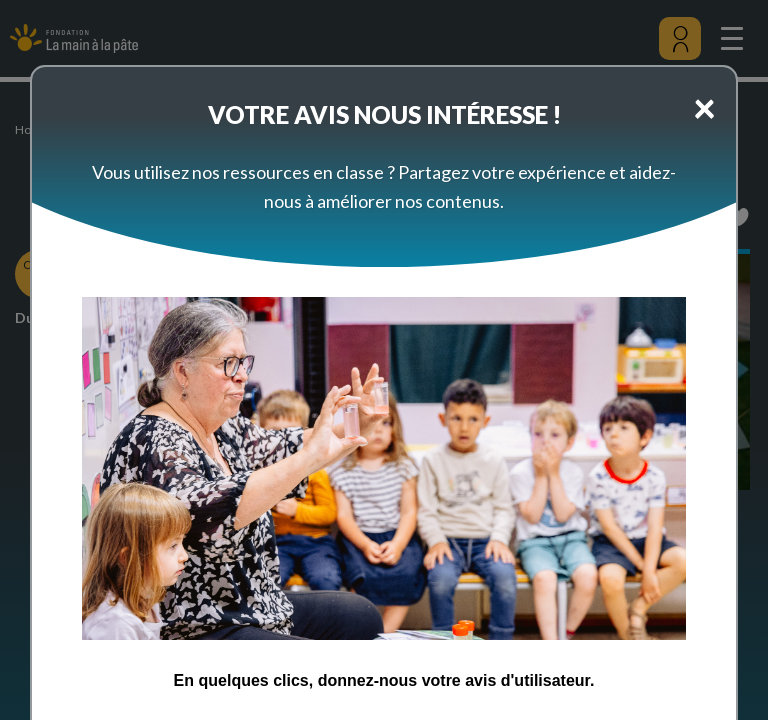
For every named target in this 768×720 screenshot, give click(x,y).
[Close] (704, 107)
